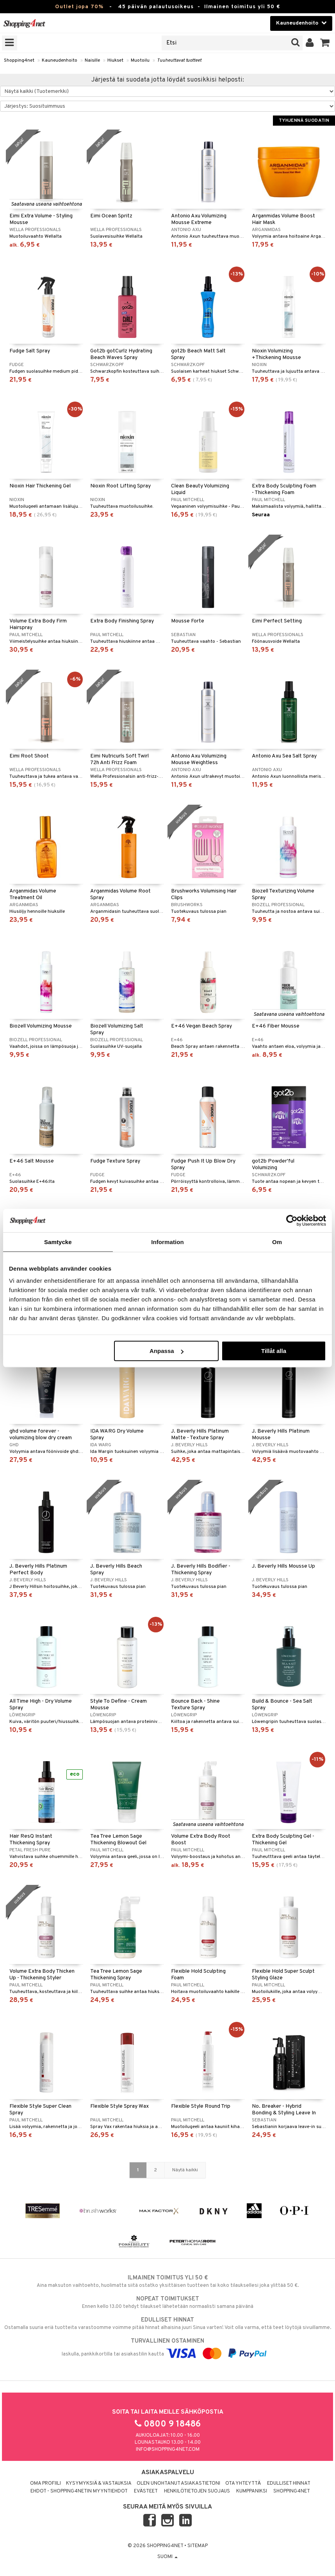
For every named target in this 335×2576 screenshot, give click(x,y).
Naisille (92, 60)
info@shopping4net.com (168, 2449)
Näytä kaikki (185, 2170)
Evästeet (146, 2491)
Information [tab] (167, 1241)
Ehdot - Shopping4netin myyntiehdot (79, 2491)
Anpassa (167, 1351)
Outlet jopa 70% (79, 7)
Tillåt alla (273, 1351)
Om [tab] (277, 1241)
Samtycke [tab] (58, 1241)
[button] (325, 43)
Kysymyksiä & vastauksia (99, 2483)
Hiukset (115, 60)
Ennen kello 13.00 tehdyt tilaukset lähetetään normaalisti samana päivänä (167, 2302)
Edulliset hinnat (288, 2483)
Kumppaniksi (251, 2491)
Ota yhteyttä (243, 2483)
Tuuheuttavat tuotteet (179, 60)
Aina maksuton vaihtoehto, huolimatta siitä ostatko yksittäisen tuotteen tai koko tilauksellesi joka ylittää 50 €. (167, 2281)
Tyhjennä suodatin (304, 120)
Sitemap (197, 2546)
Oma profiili (45, 2483)
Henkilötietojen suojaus (197, 2491)
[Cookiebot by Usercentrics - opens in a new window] (292, 1220)
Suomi (167, 2557)
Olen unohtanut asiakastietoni (178, 2483)
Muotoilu (140, 60)
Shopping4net (19, 60)
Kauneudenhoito (59, 60)
